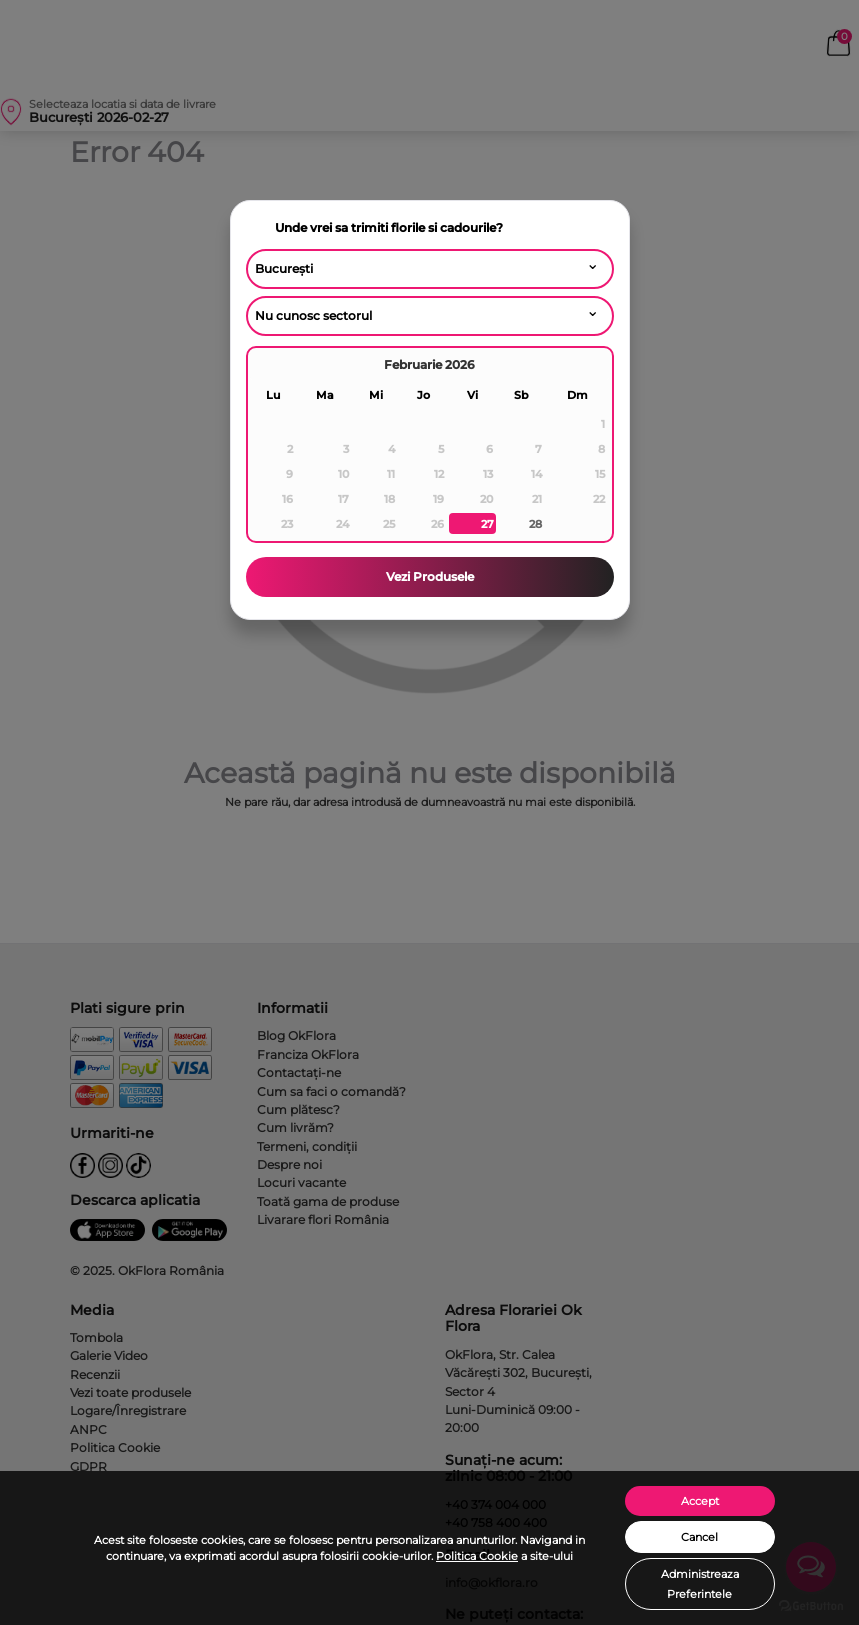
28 (535, 524)
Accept (700, 1501)
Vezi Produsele (430, 576)
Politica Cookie (477, 1556)
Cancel (699, 1537)
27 (487, 524)
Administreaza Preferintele (700, 1584)
